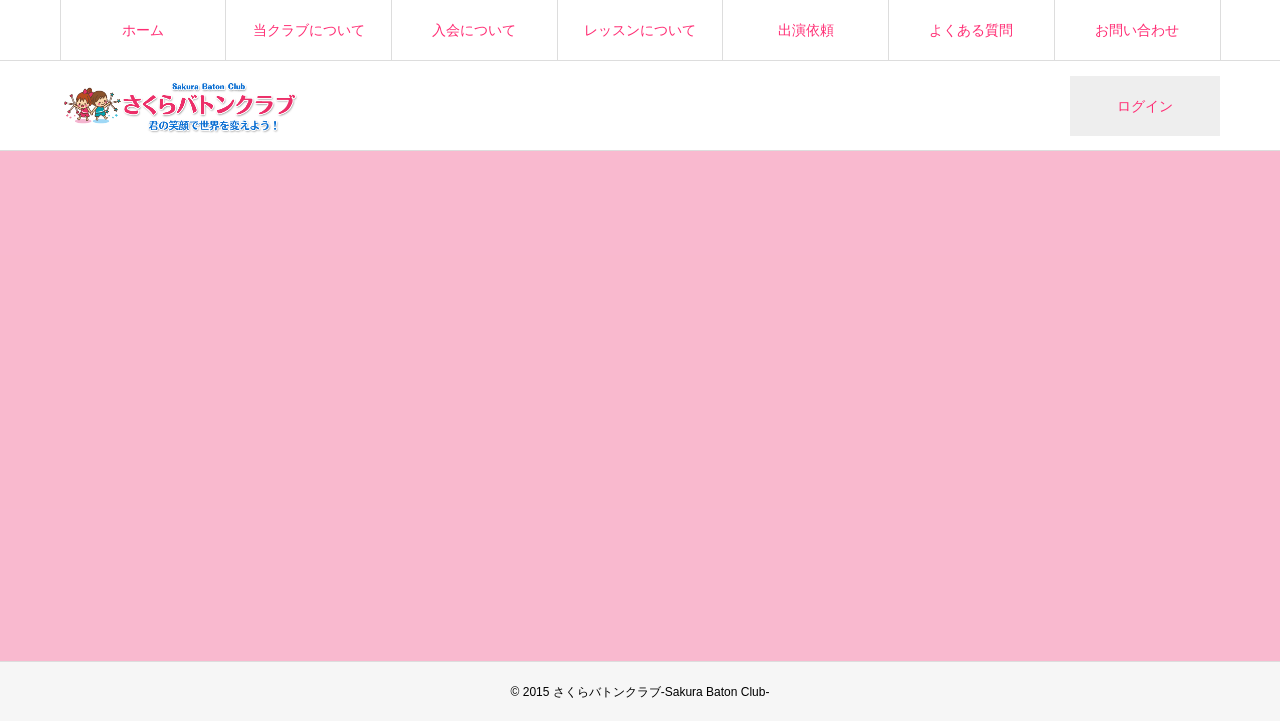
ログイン (1145, 106)
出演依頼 (806, 30)
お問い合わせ (1137, 30)
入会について (474, 30)
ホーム (143, 30)
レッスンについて (640, 30)
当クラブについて (309, 30)
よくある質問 (971, 30)
